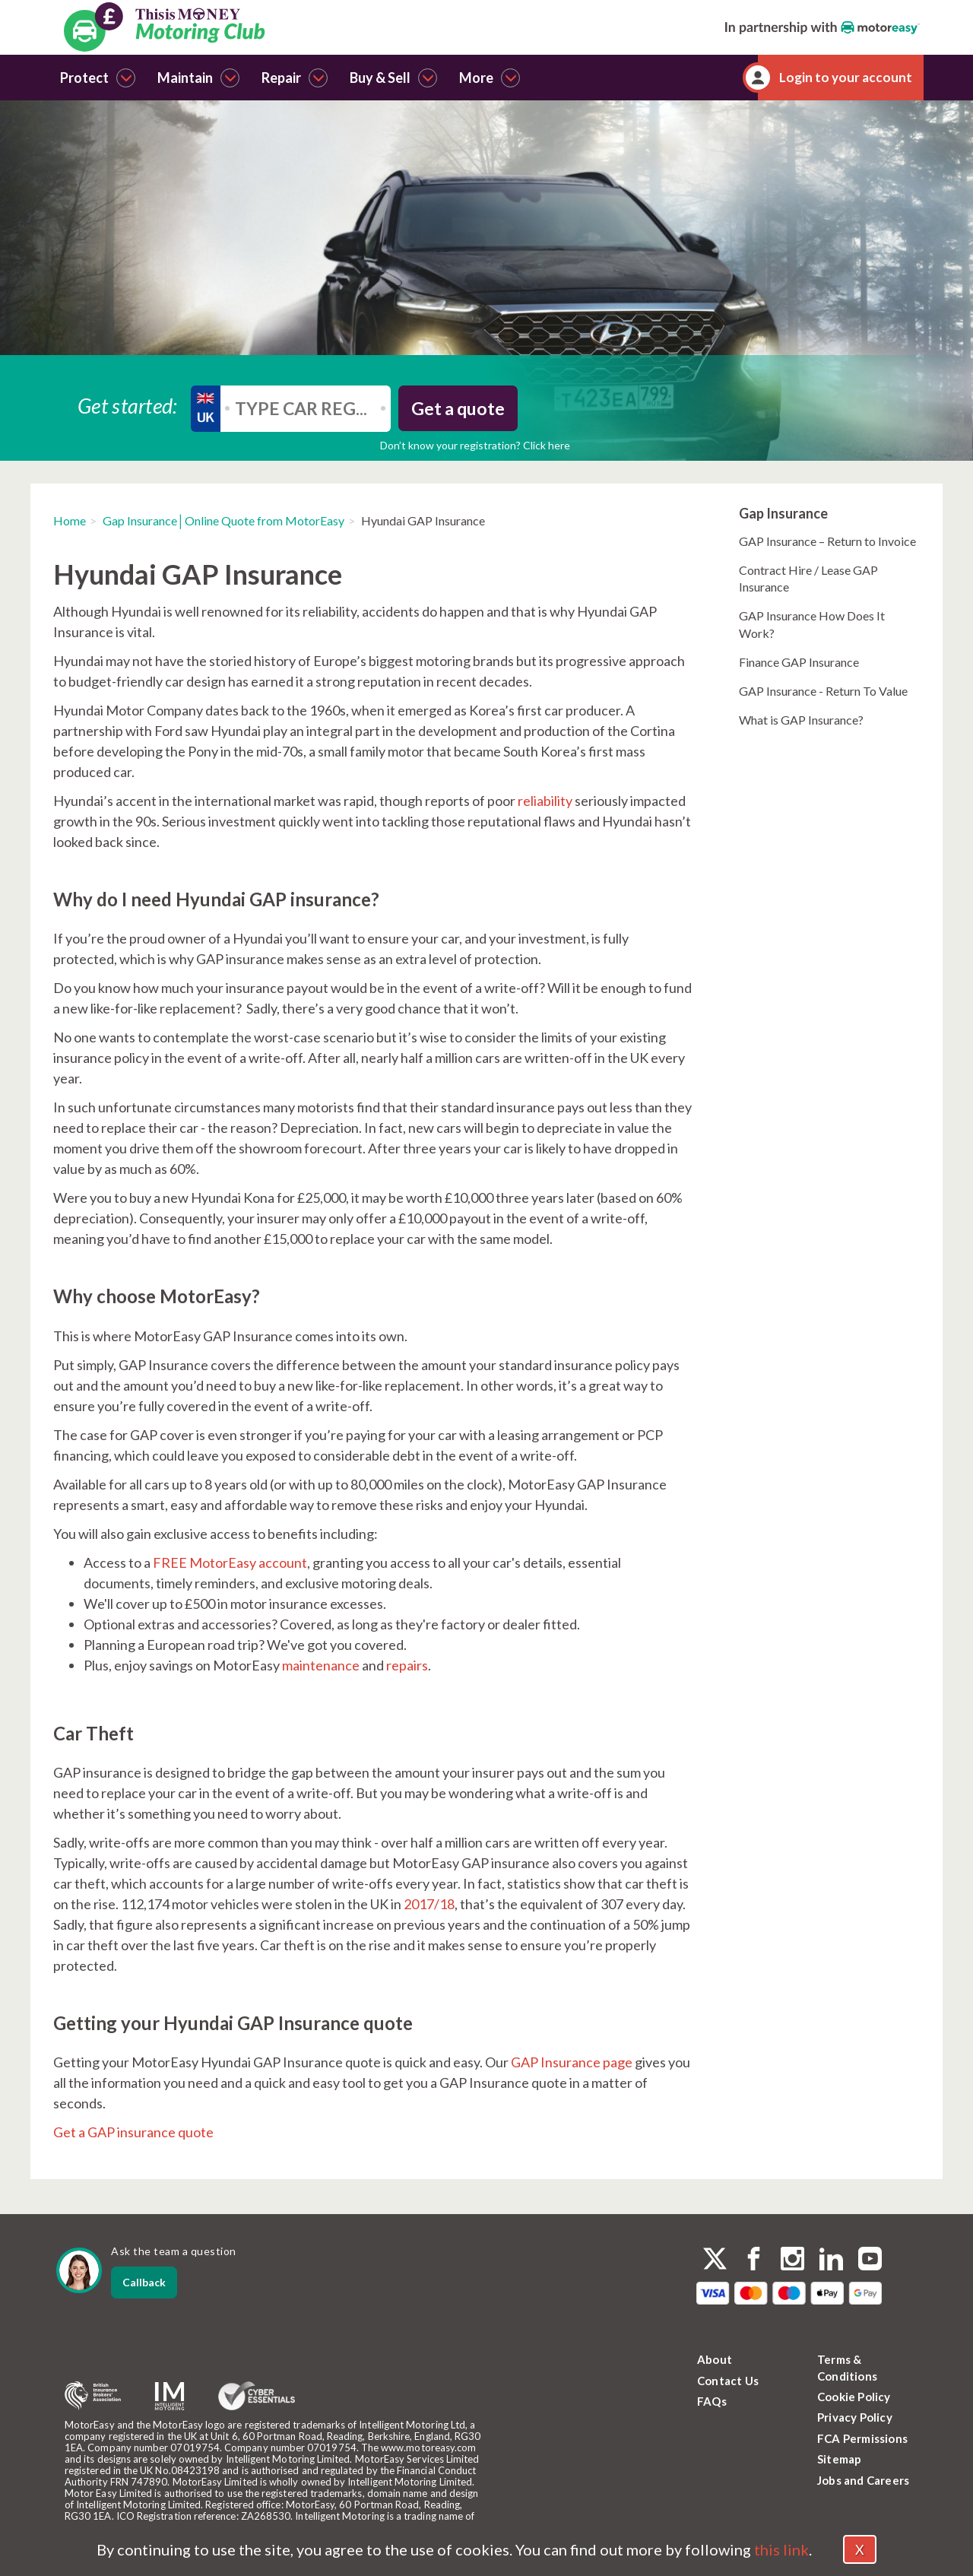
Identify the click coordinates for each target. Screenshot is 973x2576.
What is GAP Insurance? (801, 719)
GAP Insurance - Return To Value (823, 691)
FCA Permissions (862, 2438)
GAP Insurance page (571, 2062)
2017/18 (429, 1904)
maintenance (321, 1665)
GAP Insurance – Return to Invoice (827, 541)
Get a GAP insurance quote (133, 2132)
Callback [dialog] (144, 2282)
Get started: (128, 405)
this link (781, 2549)
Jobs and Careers (863, 2480)
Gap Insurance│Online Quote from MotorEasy (223, 520)
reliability (545, 800)
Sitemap (839, 2459)
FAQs (712, 2401)
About (714, 2359)
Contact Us (728, 2380)
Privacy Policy (854, 2417)
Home (69, 520)
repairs (407, 1665)
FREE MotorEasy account (230, 1562)
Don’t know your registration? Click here (475, 445)
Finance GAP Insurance (799, 662)
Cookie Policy (854, 2396)
